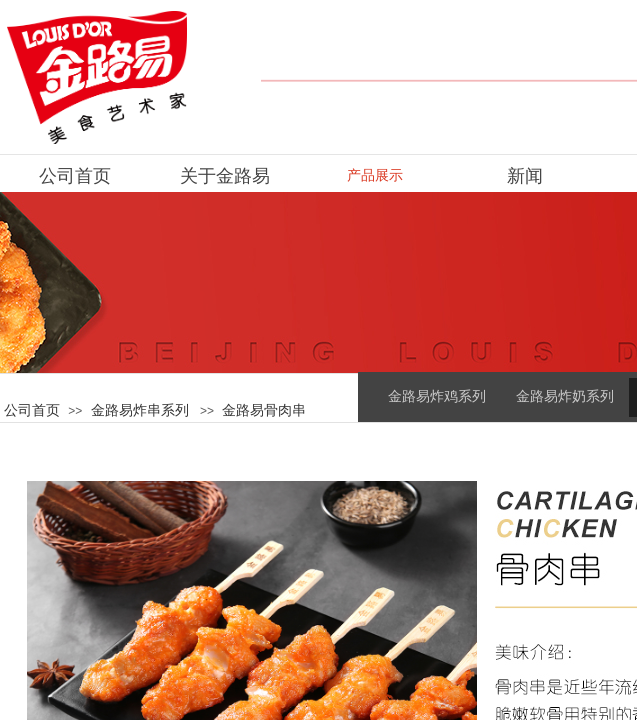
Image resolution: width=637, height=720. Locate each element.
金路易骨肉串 (264, 410)
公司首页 (32, 410)
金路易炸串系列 (140, 410)
